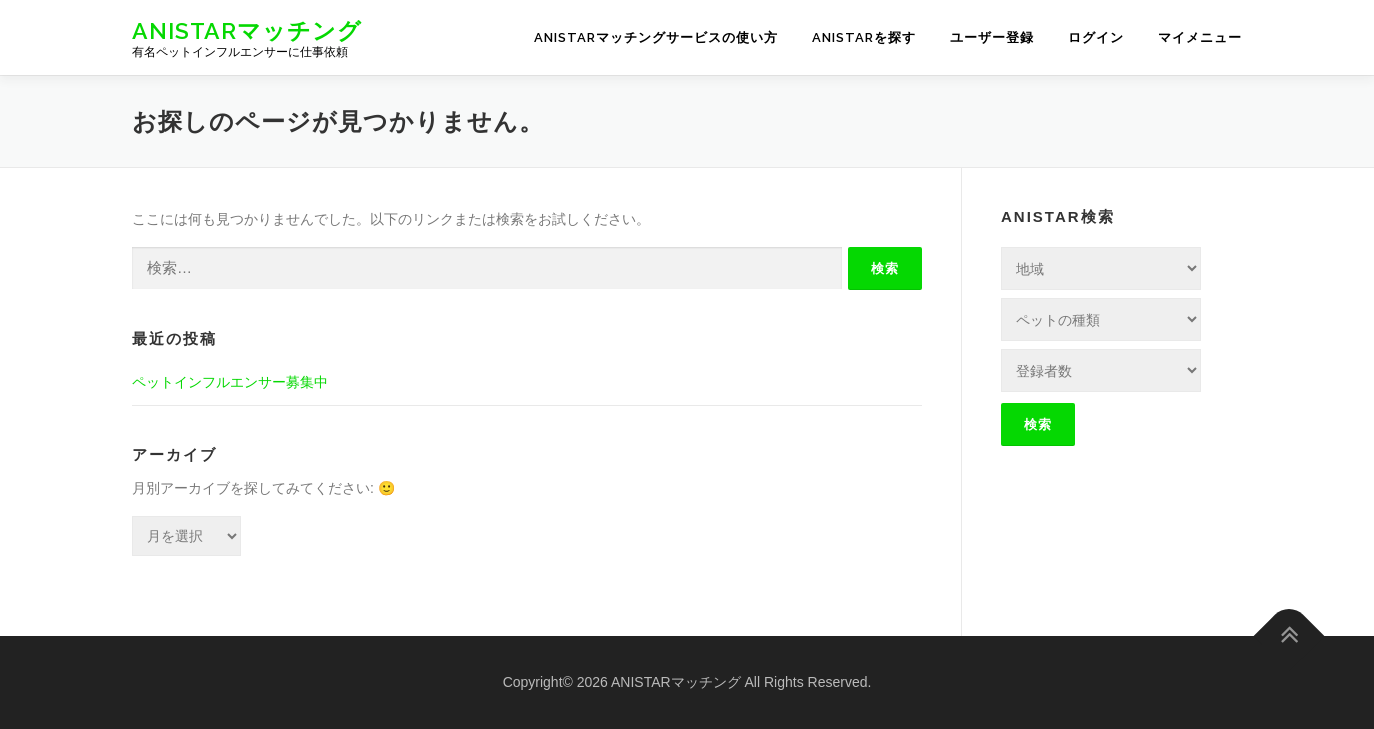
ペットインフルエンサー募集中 (230, 382)
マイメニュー (1200, 37)
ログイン (1096, 37)
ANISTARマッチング (247, 30)
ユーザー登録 (992, 37)
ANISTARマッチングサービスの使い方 (656, 37)
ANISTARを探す (864, 37)
